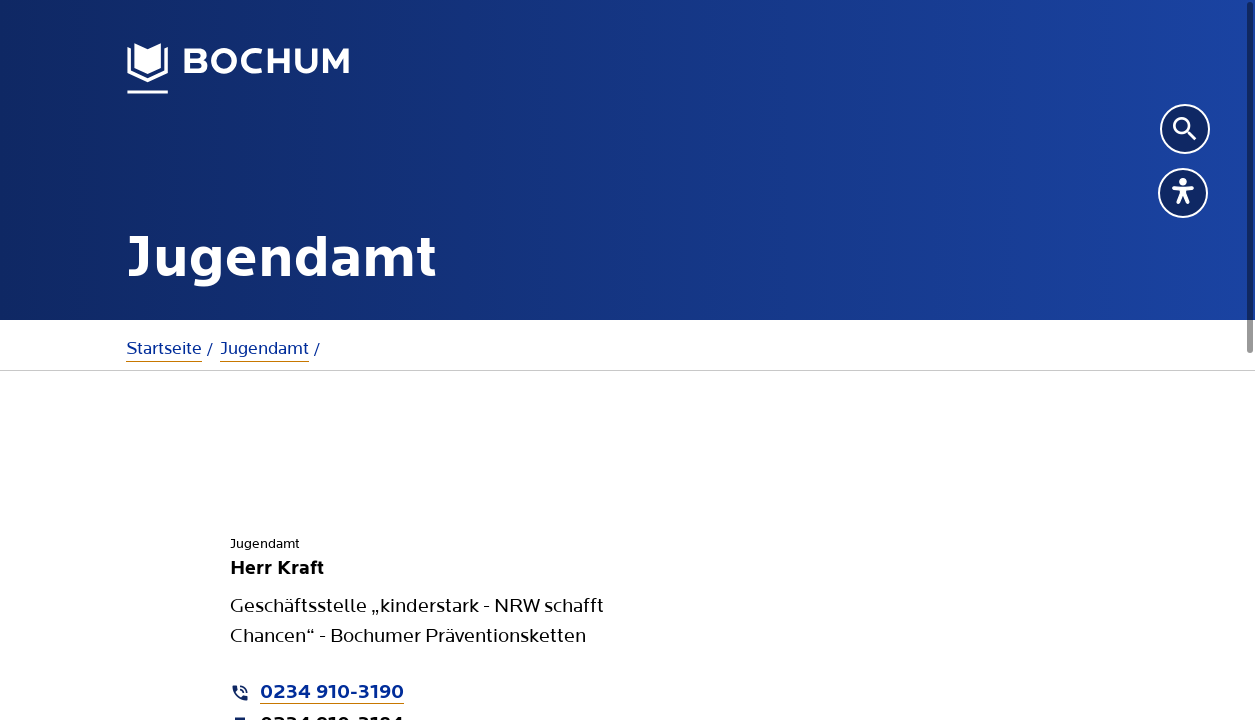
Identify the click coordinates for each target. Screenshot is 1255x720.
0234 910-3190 (332, 693)
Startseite (164, 348)
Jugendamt (264, 348)
